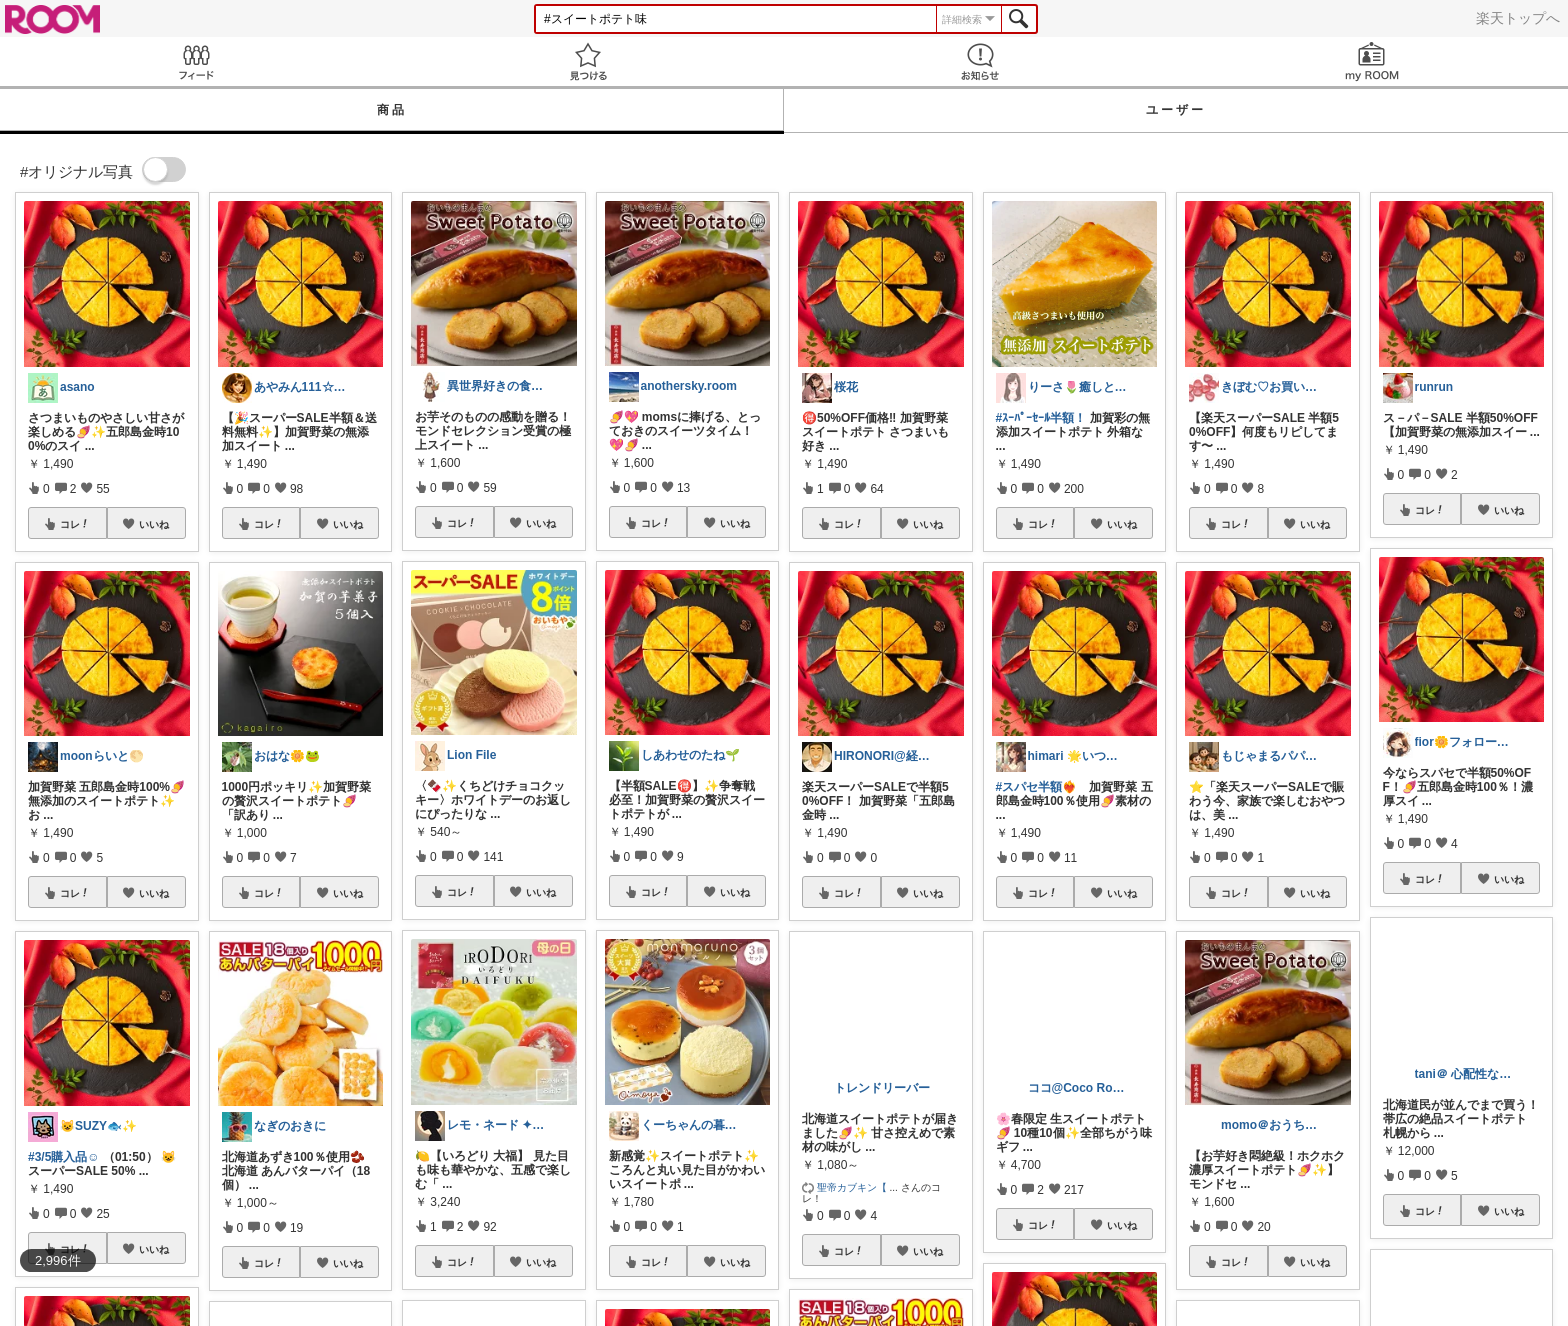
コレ (75, 524)
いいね (154, 524)
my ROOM (1372, 61)
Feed (196, 61)
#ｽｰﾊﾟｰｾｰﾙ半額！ (1041, 418)
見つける (588, 61)
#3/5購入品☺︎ (64, 1157)
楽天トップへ (1518, 18)
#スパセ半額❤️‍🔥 (1037, 787)
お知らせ (980, 61)
